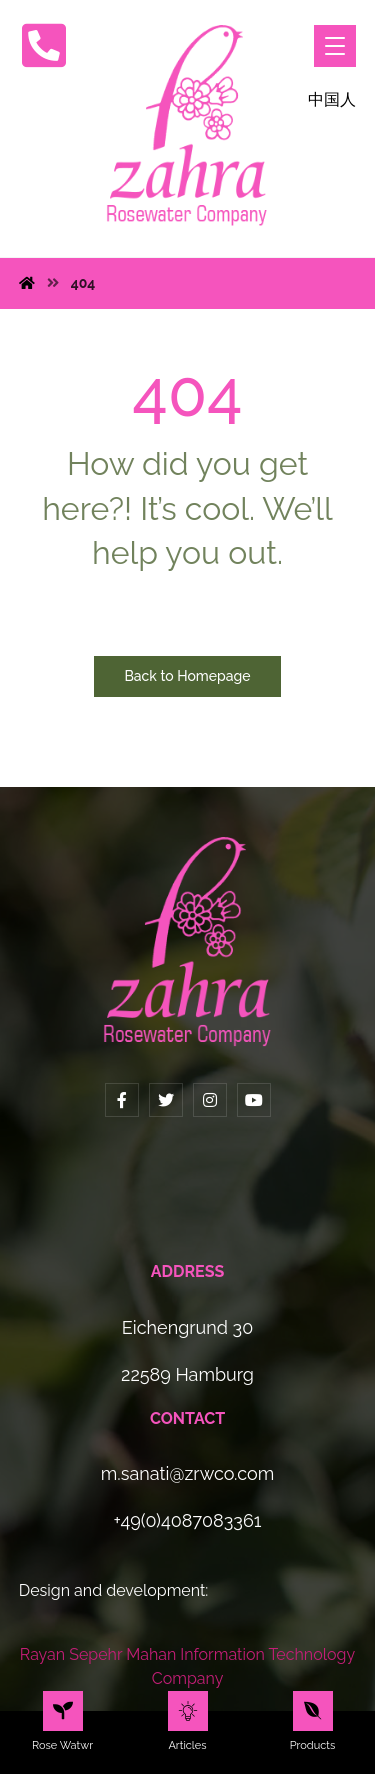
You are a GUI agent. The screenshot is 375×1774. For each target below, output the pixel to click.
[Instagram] (210, 1100)
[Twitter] (166, 1100)
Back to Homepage (187, 676)
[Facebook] (122, 1100)
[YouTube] (254, 1100)
